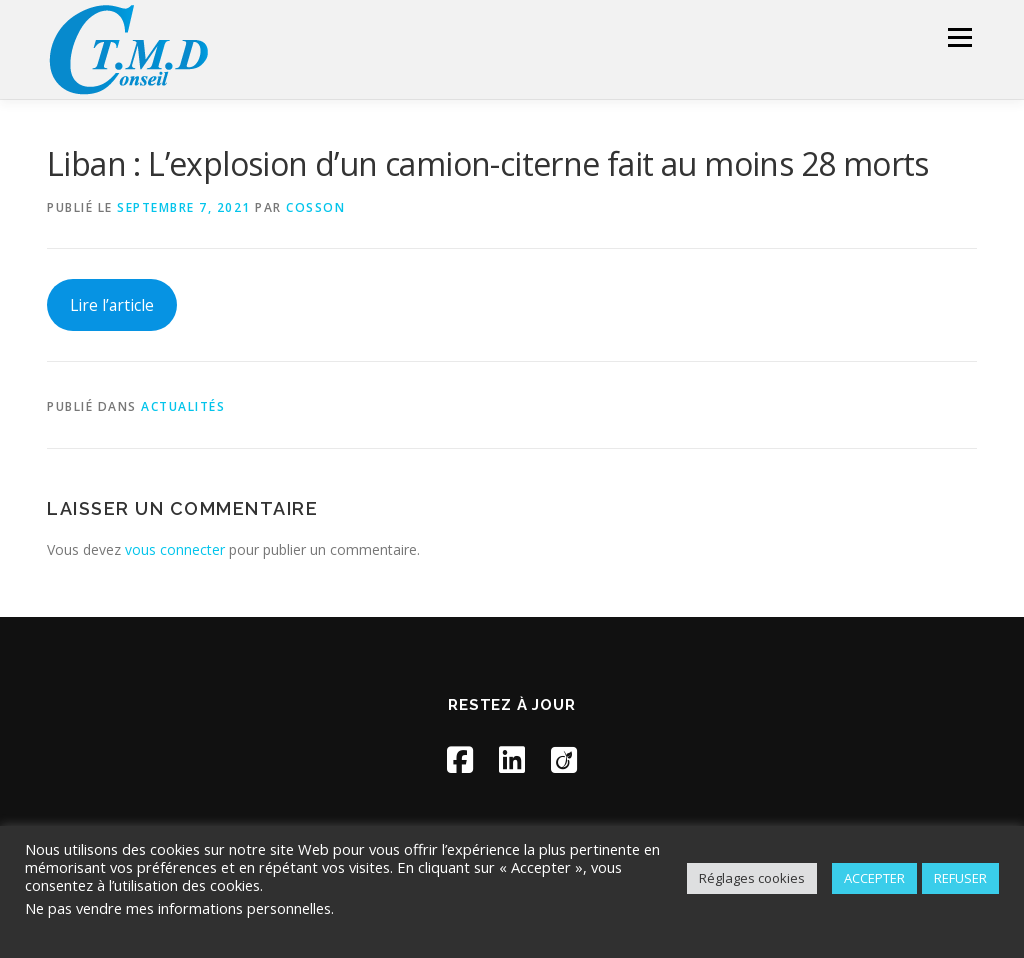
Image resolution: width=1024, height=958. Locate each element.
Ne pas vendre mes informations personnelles (178, 908)
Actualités (183, 406)
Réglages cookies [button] (752, 878)
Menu (959, 37)
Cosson (315, 207)
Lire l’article (112, 305)
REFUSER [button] (960, 878)
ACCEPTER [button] (874, 878)
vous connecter (175, 549)
